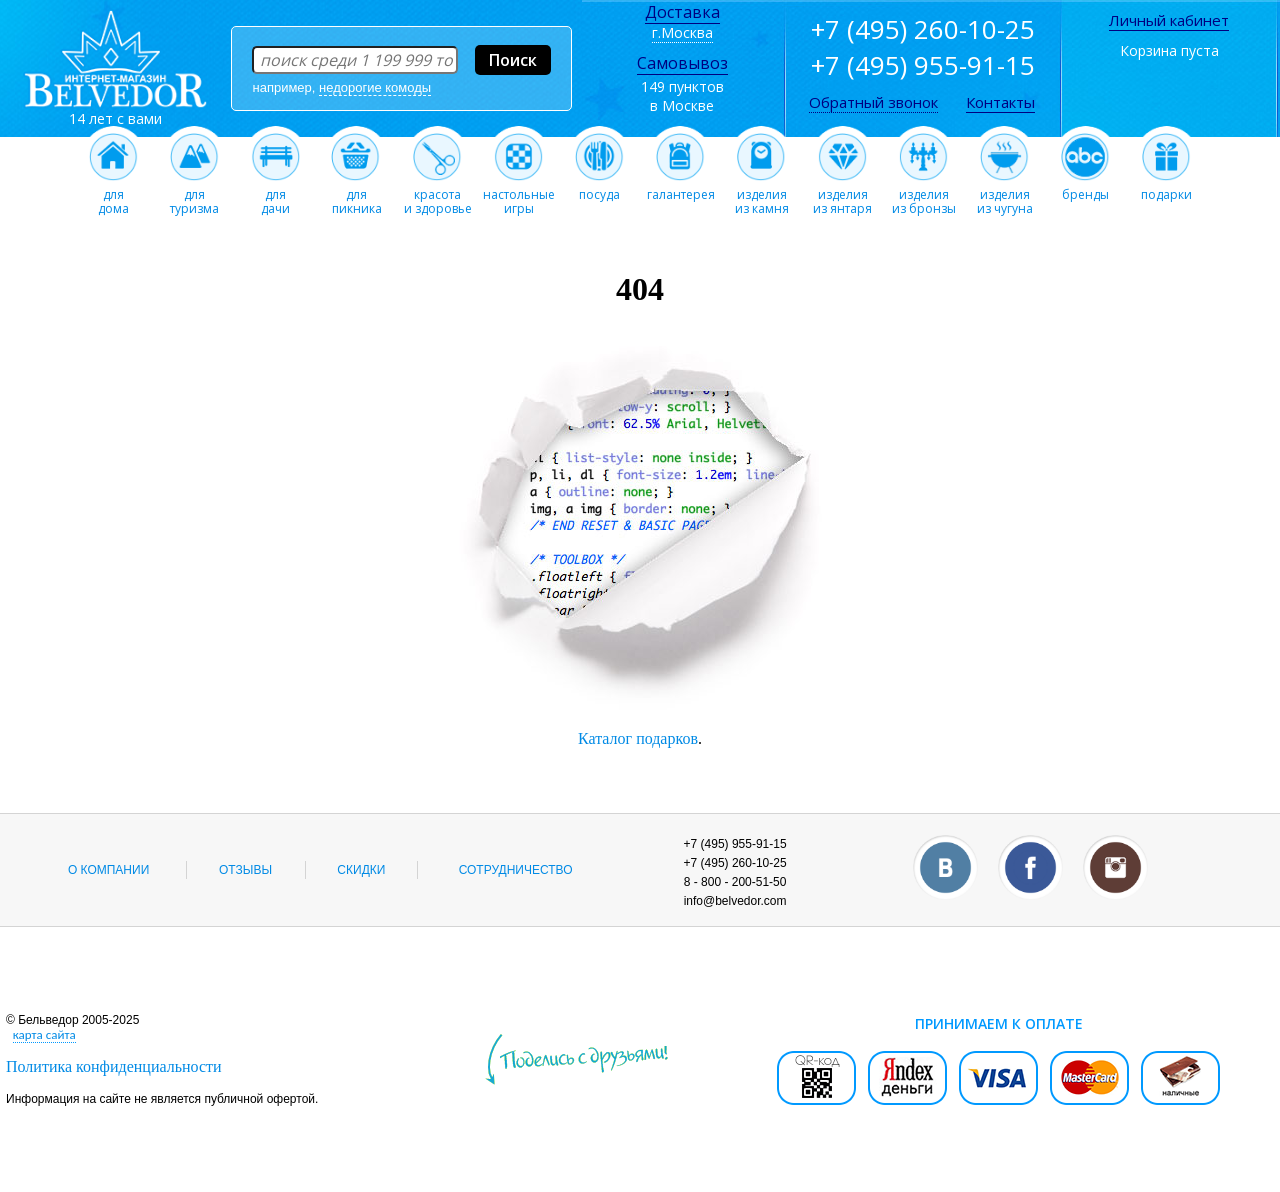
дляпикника (356, 196)
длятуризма (194, 196)
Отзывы (245, 870)
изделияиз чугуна (1004, 196)
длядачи (275, 196)
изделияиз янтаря (842, 196)
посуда (599, 189)
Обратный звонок (873, 102)
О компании (108, 870)
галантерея (681, 189)
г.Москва (682, 32)
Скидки (361, 870)
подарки (1166, 189)
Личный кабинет (1169, 20)
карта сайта (44, 1034)
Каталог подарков (638, 738)
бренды (1085, 189)
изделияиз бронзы (924, 196)
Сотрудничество (516, 870)
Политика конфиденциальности (114, 1066)
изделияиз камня (761, 196)
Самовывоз (682, 63)
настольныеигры (519, 196)
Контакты (1000, 102)
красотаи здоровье (438, 196)
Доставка (682, 12)
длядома (113, 196)
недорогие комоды (375, 87)
